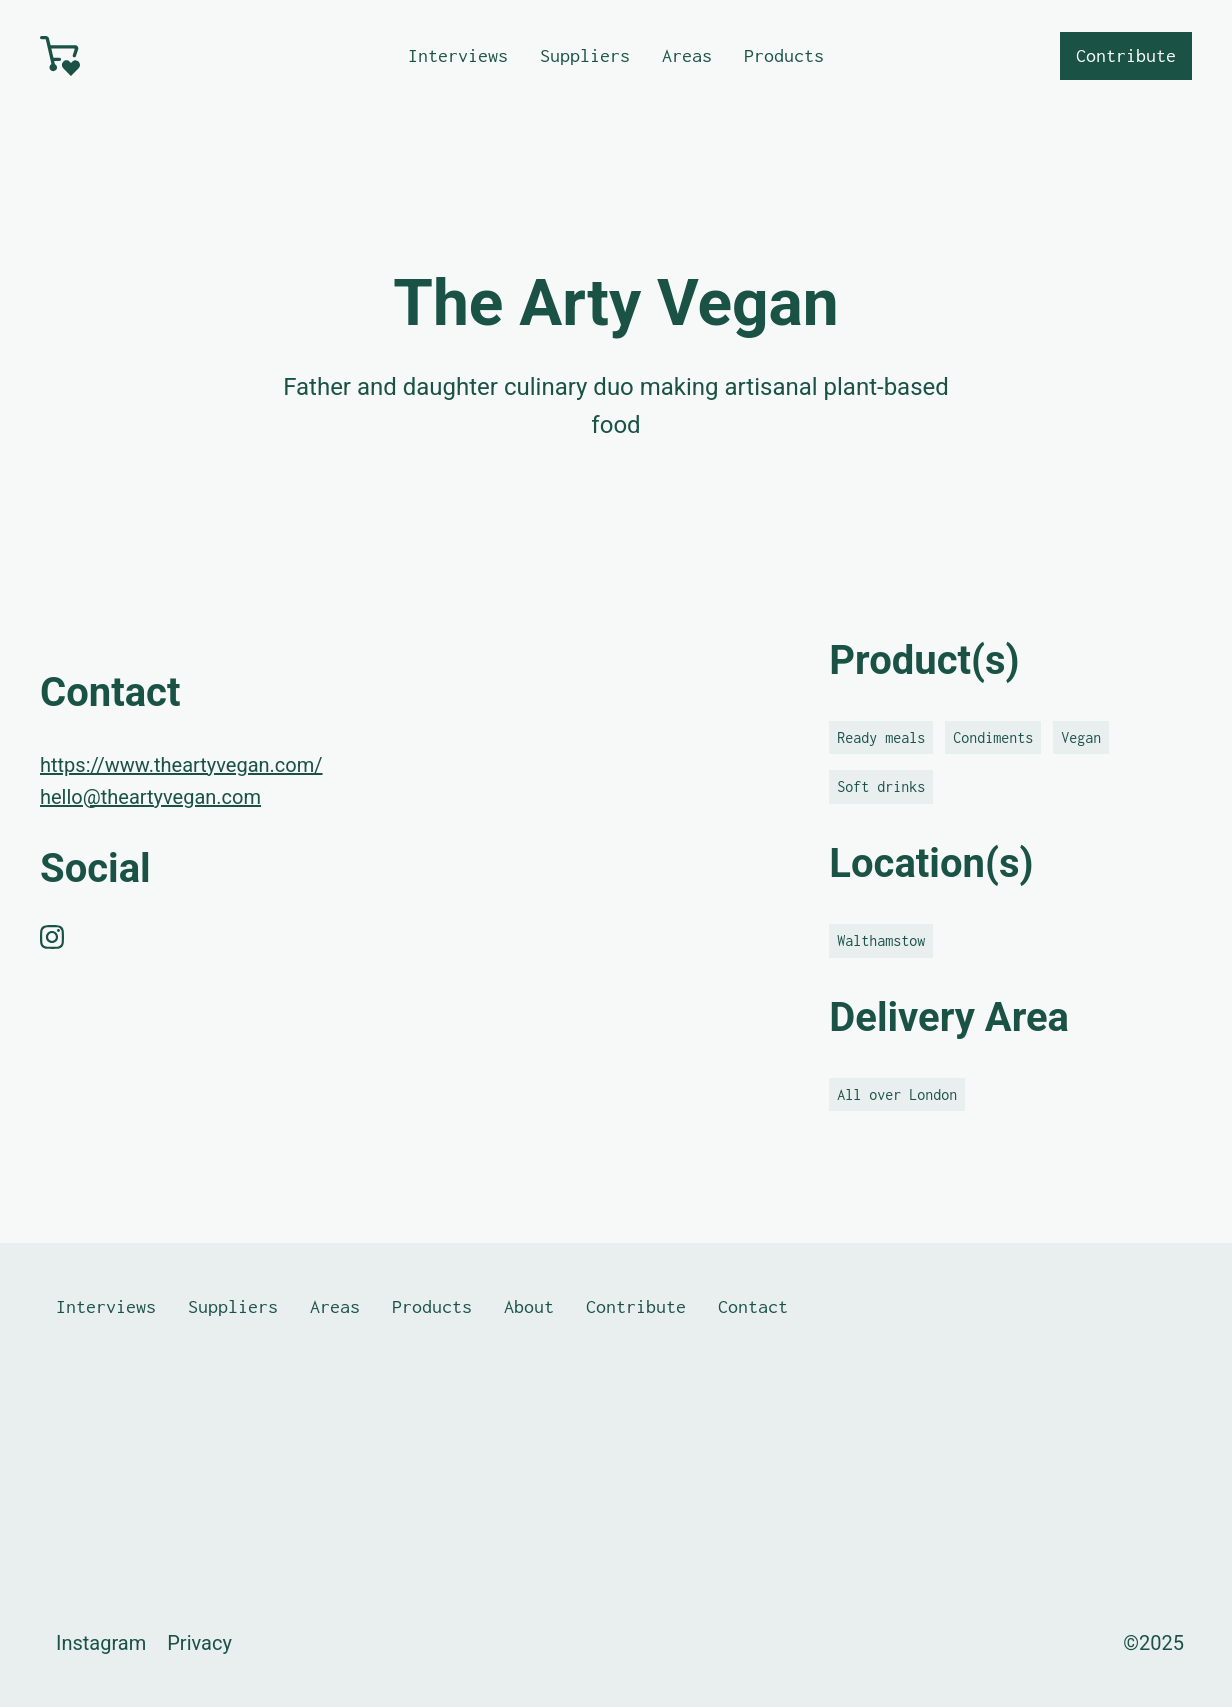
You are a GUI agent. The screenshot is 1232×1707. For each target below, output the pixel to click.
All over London (897, 1094)
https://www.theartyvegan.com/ (181, 765)
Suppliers (585, 55)
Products (784, 55)
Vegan (1081, 737)
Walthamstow (881, 940)
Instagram (101, 1643)
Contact (753, 1306)
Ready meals (881, 737)
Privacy (199, 1643)
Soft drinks (881, 786)
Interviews (458, 55)
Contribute (1126, 55)
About (529, 1306)
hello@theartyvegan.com (150, 797)
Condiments (993, 737)
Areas (687, 55)
